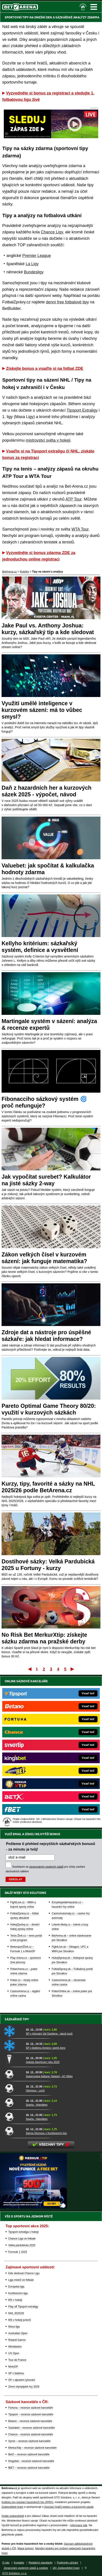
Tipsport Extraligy (82, 410)
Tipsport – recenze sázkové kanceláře (30, 2414)
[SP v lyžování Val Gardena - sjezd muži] (14, 2031)
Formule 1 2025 (17, 2251)
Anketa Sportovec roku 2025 (42, 2062)
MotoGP (13, 2366)
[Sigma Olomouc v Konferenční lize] (14, 2131)
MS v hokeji (15, 2300)
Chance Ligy (52, 232)
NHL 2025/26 (16, 2313)
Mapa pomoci (25, 2548)
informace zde (78, 2525)
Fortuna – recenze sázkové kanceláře (30, 2407)
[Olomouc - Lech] (14, 2088)
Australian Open (17, 2333)
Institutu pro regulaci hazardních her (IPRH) (27, 2502)
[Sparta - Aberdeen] (14, 2102)
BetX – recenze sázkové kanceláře (29, 2454)
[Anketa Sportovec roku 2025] (14, 2059)
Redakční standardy (40, 2562)
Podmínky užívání (67, 2562)
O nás (5, 2562)
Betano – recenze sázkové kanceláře (30, 2421)
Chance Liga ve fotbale (22, 2238)
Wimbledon (15, 2346)
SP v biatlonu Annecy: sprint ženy (45, 2047)
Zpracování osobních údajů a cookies (26, 2568)
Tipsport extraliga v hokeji (23, 2231)
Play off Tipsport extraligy (23, 2306)
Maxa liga (14, 2326)
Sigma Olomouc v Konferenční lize (46, 2133)
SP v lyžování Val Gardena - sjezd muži (49, 2033)
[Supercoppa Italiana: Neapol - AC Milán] (14, 2074)
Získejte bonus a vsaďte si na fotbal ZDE (44, 368)
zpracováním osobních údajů (46, 1866)
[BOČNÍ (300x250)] (33, 2207)
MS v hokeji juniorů (19, 2320)
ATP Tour (73, 499)
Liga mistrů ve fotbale (21, 2280)
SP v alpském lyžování (21, 2380)
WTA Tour (79, 529)
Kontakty (19, 2562)
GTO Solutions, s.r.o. (14, 2573)
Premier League (36, 255)
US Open (13, 2353)
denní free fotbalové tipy (67, 302)
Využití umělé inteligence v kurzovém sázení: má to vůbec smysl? (42, 710)
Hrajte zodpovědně (13, 2516)
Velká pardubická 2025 (21, 2245)
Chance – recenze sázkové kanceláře (30, 2434)
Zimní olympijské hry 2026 (23, 2386)
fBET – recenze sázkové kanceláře (29, 2467)
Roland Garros (17, 2340)
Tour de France (17, 2360)
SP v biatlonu (16, 2373)
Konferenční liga (18, 2293)
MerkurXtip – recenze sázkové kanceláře (32, 2447)
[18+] (83, 6)
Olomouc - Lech (35, 2090)
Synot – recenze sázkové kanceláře (29, 2441)
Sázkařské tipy (17, 2019)
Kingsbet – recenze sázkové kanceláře (31, 2461)
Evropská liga (16, 2286)
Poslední (73, 1669)
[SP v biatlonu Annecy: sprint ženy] (14, 2045)
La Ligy (32, 264)
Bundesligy (34, 272)
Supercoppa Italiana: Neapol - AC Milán (49, 2076)
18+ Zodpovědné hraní (65, 2568)
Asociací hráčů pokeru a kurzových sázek (69, 2506)
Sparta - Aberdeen (36, 2104)
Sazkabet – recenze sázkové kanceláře (31, 2427)
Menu (93, 7)
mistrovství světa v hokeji (48, 440)
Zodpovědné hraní (12, 2506)
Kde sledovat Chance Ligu (24, 2273)
